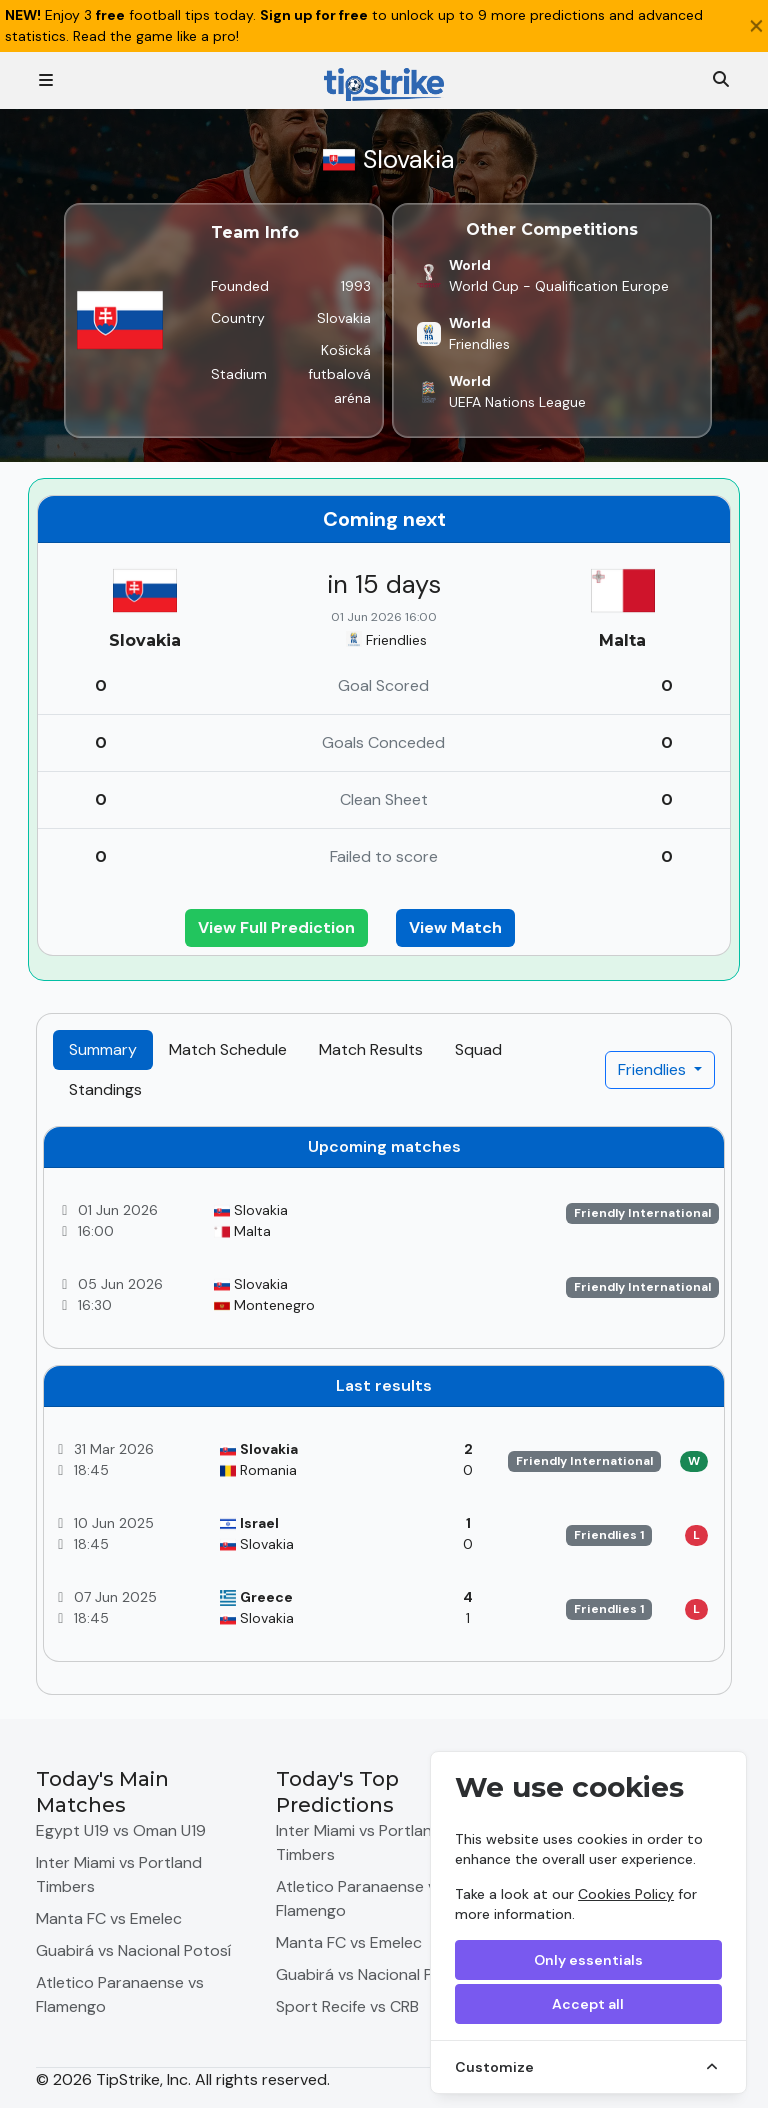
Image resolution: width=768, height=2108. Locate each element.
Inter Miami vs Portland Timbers (119, 1874)
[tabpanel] (384, 1402)
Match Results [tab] (371, 1049)
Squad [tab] (478, 1049)
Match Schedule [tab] (228, 1049)
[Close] (756, 26)
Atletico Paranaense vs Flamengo (120, 1994)
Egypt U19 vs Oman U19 (121, 1830)
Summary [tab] (103, 1049)
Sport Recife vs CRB (347, 2006)
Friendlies (654, 1069)
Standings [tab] (105, 1089)
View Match (455, 927)
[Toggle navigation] (46, 80)
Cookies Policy (626, 1894)
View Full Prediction (276, 927)
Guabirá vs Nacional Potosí (133, 1950)
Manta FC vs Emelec (109, 1918)
